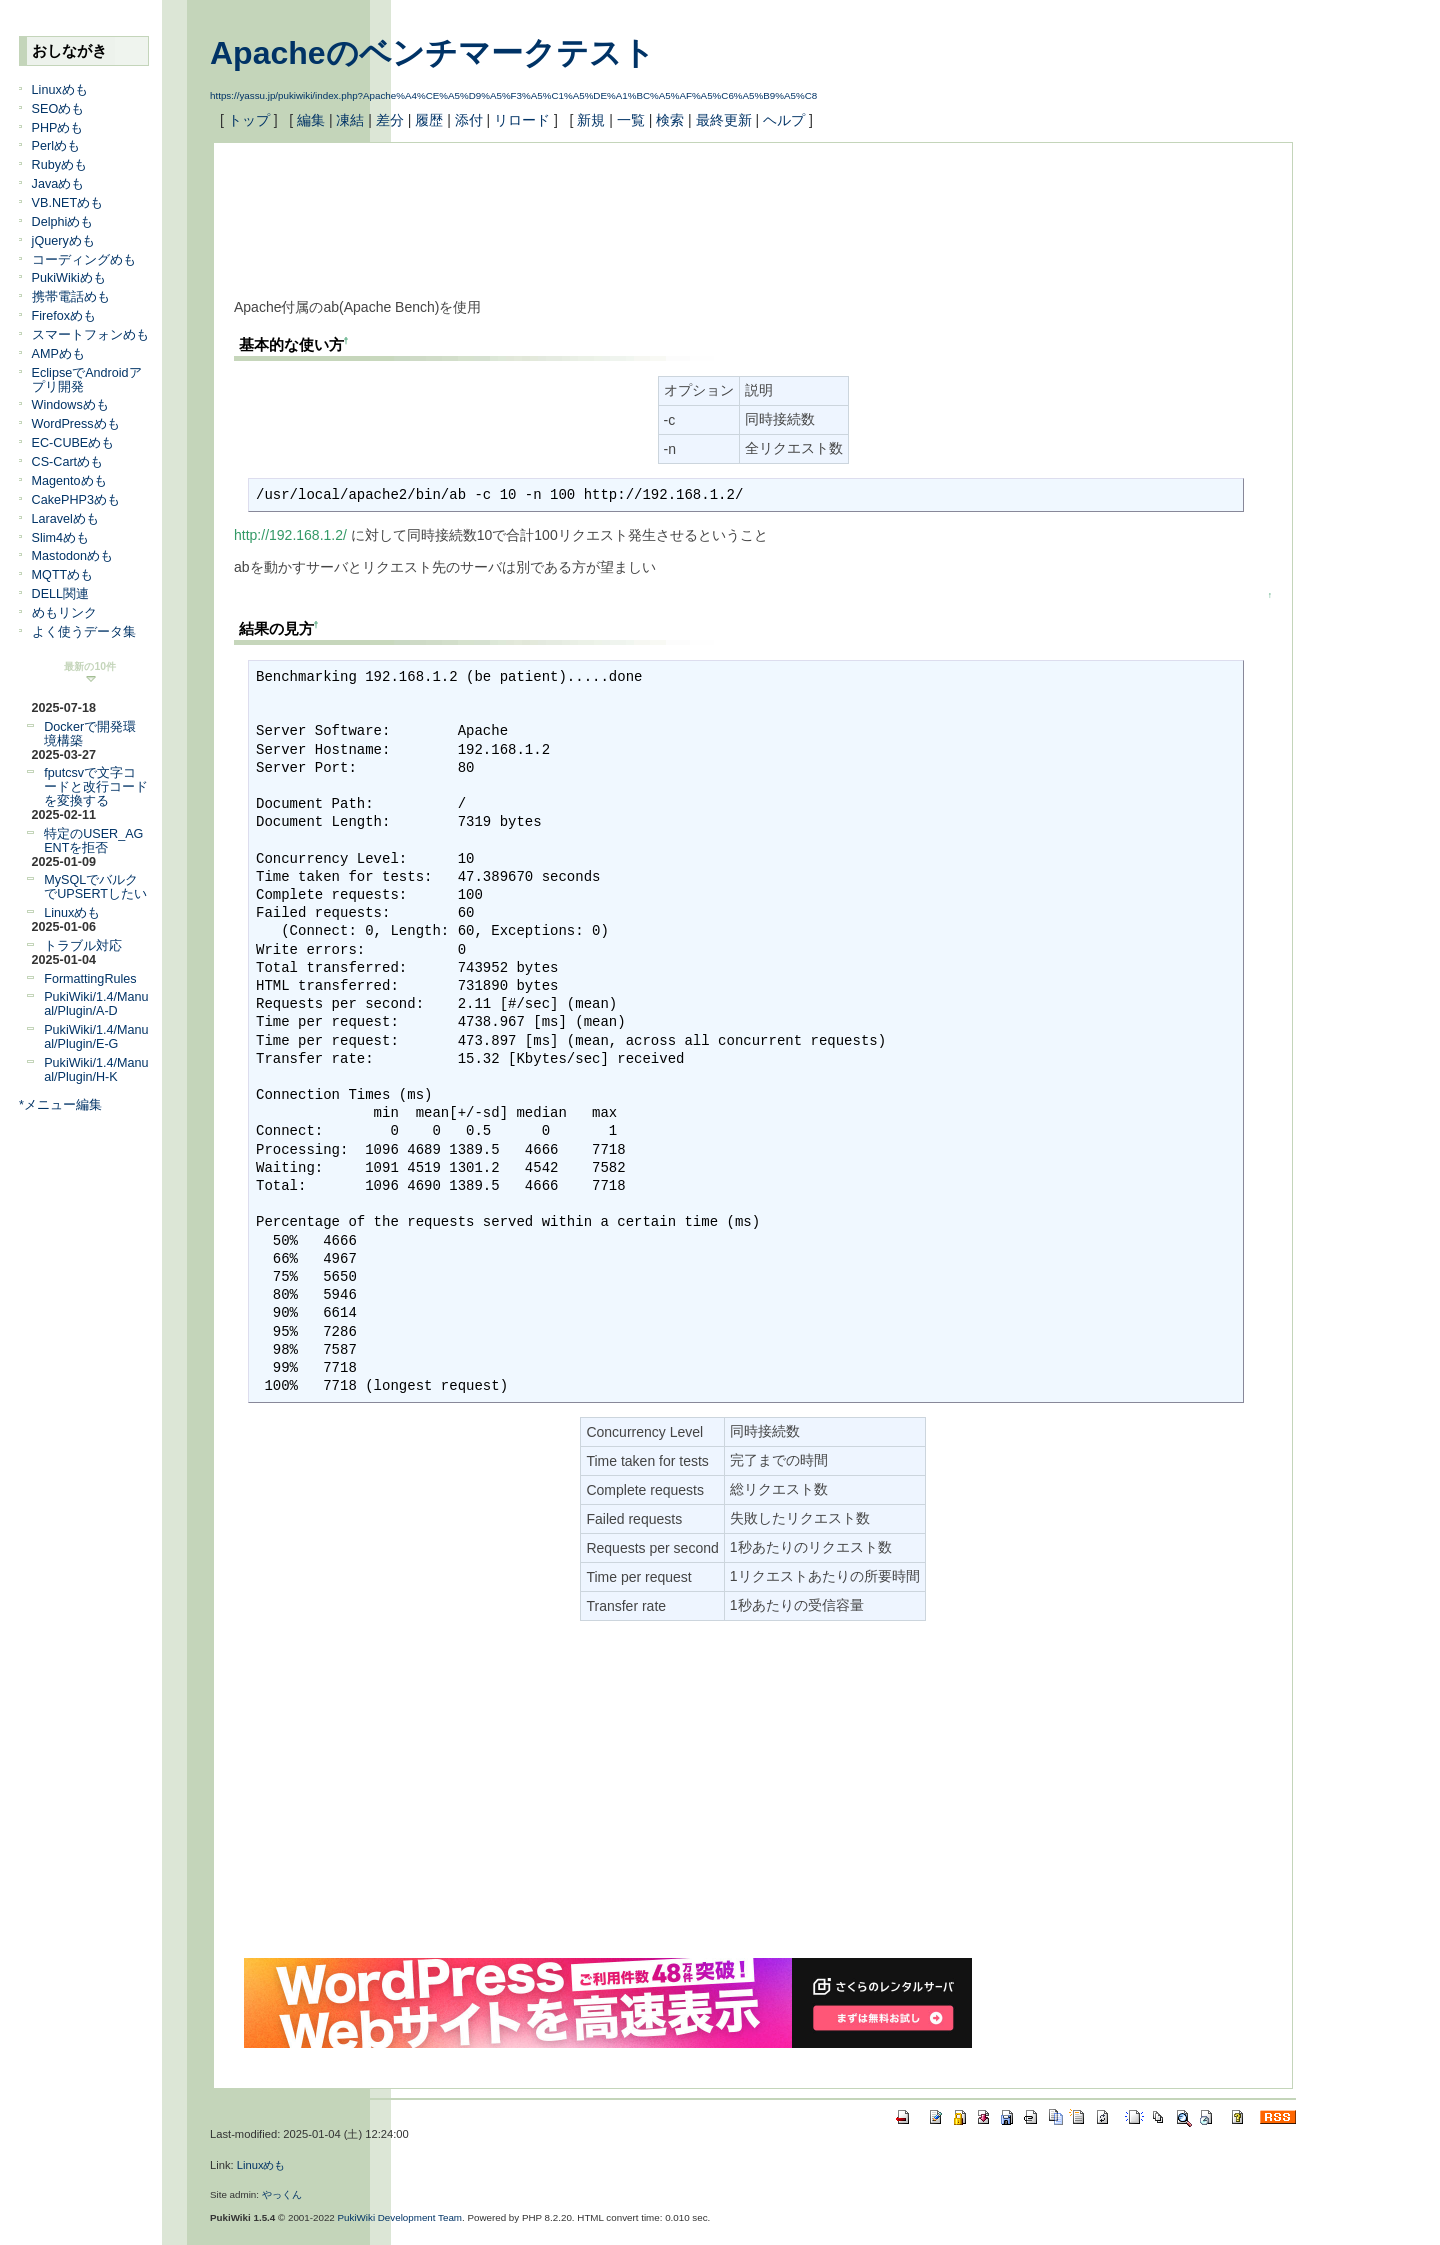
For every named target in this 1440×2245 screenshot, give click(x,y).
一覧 (631, 120)
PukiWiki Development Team (400, 2217)
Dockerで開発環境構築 (90, 734)
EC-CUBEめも (73, 443)
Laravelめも (65, 519)
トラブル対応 (83, 946)
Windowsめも (70, 405)
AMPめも (58, 354)
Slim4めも (61, 538)
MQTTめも (63, 575)
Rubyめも (59, 165)
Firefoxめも (64, 316)
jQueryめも (63, 241)
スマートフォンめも (90, 335)
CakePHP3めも (76, 500)
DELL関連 (61, 594)
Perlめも (56, 146)
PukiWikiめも (69, 278)
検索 (670, 120)
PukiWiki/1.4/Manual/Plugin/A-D (96, 1004)
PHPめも (58, 128)
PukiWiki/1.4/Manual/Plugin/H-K (96, 1070)
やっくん (282, 2194)
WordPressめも (76, 424)
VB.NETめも (68, 203)
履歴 (429, 120)
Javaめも (58, 184)
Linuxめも (60, 90)
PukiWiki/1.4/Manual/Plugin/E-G (96, 1037)
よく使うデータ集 (84, 632)
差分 (390, 120)
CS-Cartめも (67, 462)
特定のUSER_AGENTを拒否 (93, 841)
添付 (469, 120)
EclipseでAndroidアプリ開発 (87, 380)
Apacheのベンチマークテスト (432, 53)
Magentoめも (69, 481)
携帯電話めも (71, 297)
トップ (249, 120)
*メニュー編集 (60, 1105)
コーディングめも (84, 260)
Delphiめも (63, 222)
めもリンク (64, 613)
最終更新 (724, 120)
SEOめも (58, 109)
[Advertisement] (598, 208)
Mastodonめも (72, 556)
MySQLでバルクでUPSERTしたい (95, 887)
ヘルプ (784, 120)
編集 (311, 120)
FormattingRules (90, 979)
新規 (591, 120)
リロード (522, 120)
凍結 (350, 120)
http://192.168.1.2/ (290, 535)
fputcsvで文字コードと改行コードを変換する (96, 787)
